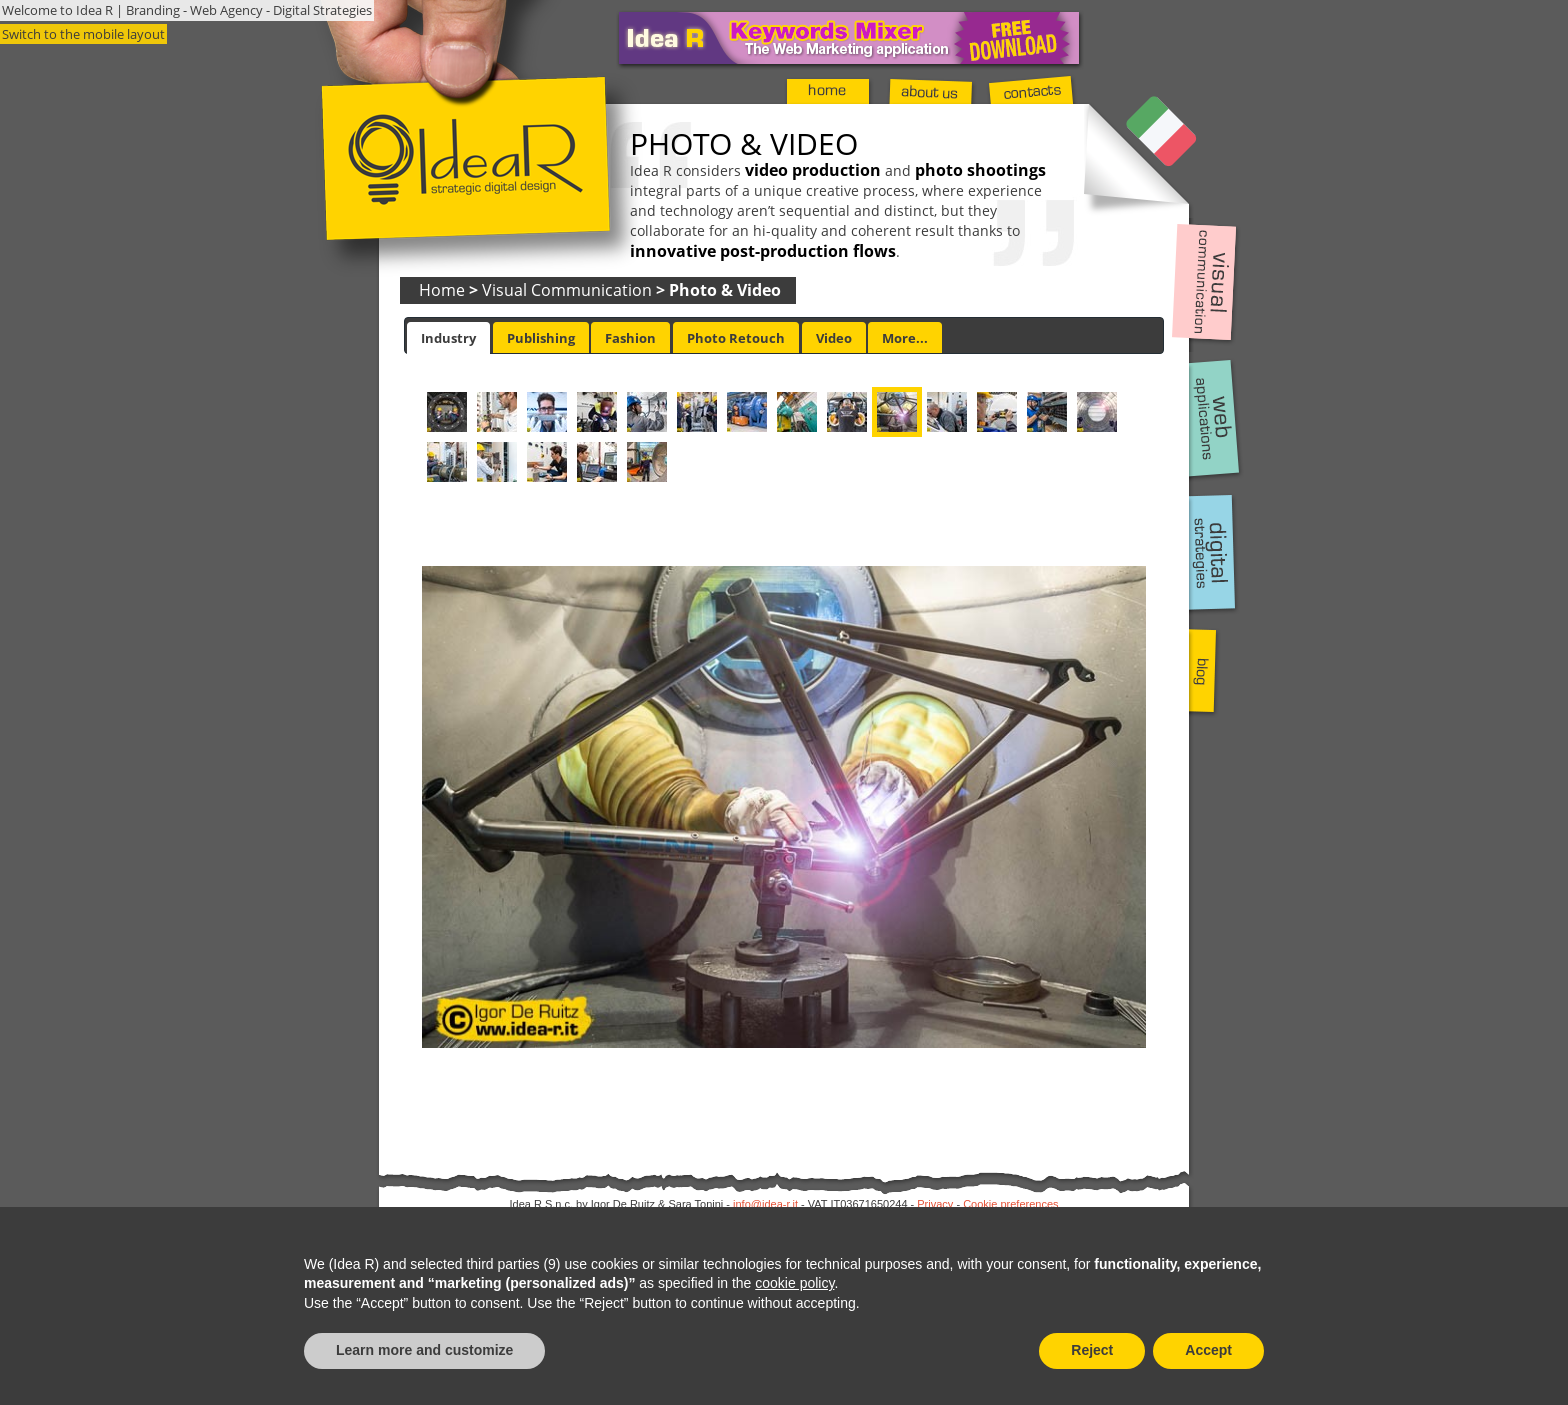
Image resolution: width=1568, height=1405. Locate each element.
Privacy (935, 1204)
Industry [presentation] (448, 338)
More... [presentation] (905, 338)
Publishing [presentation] (541, 338)
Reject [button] (1092, 1350)
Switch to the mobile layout (83, 34)
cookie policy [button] (794, 1283)
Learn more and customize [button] (424, 1350)
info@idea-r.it (765, 1204)
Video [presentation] (834, 338)
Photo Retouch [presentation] (736, 338)
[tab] (448, 338)
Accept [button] (1208, 1350)
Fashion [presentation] (630, 338)
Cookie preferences (1010, 1204)
